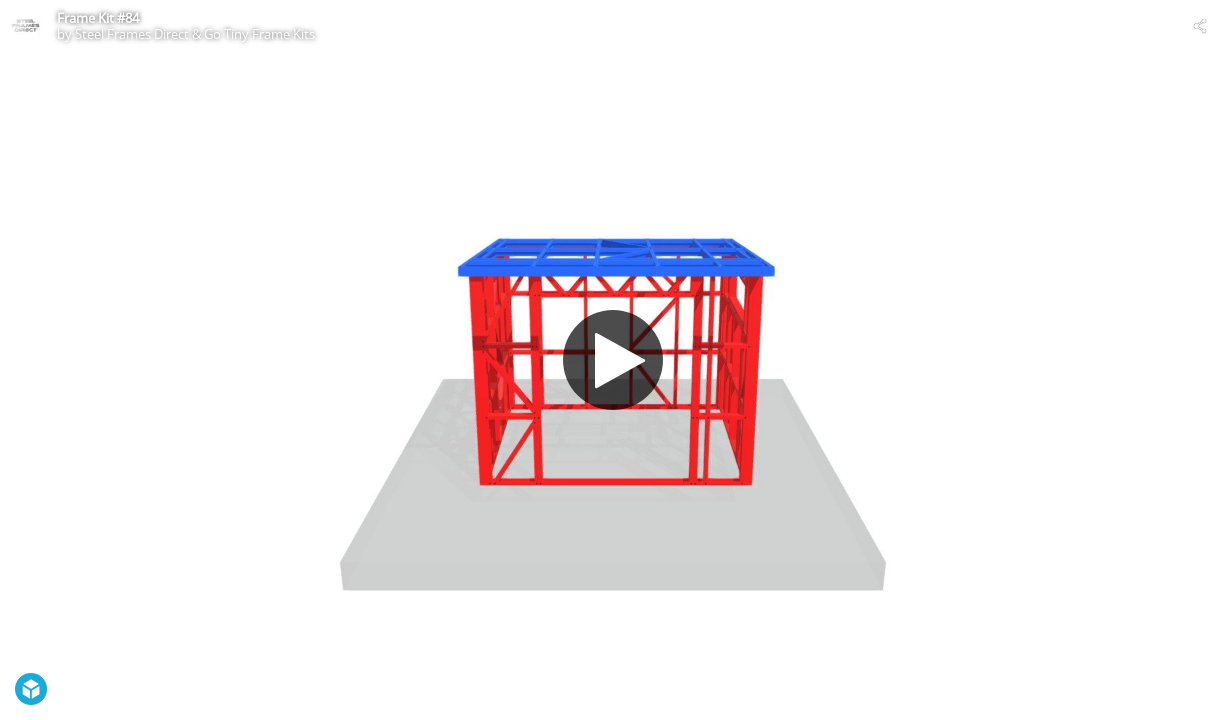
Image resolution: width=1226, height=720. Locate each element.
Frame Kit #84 (98, 18)
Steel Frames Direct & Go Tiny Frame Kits (195, 34)
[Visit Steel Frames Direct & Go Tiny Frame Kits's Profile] (26, 26)
